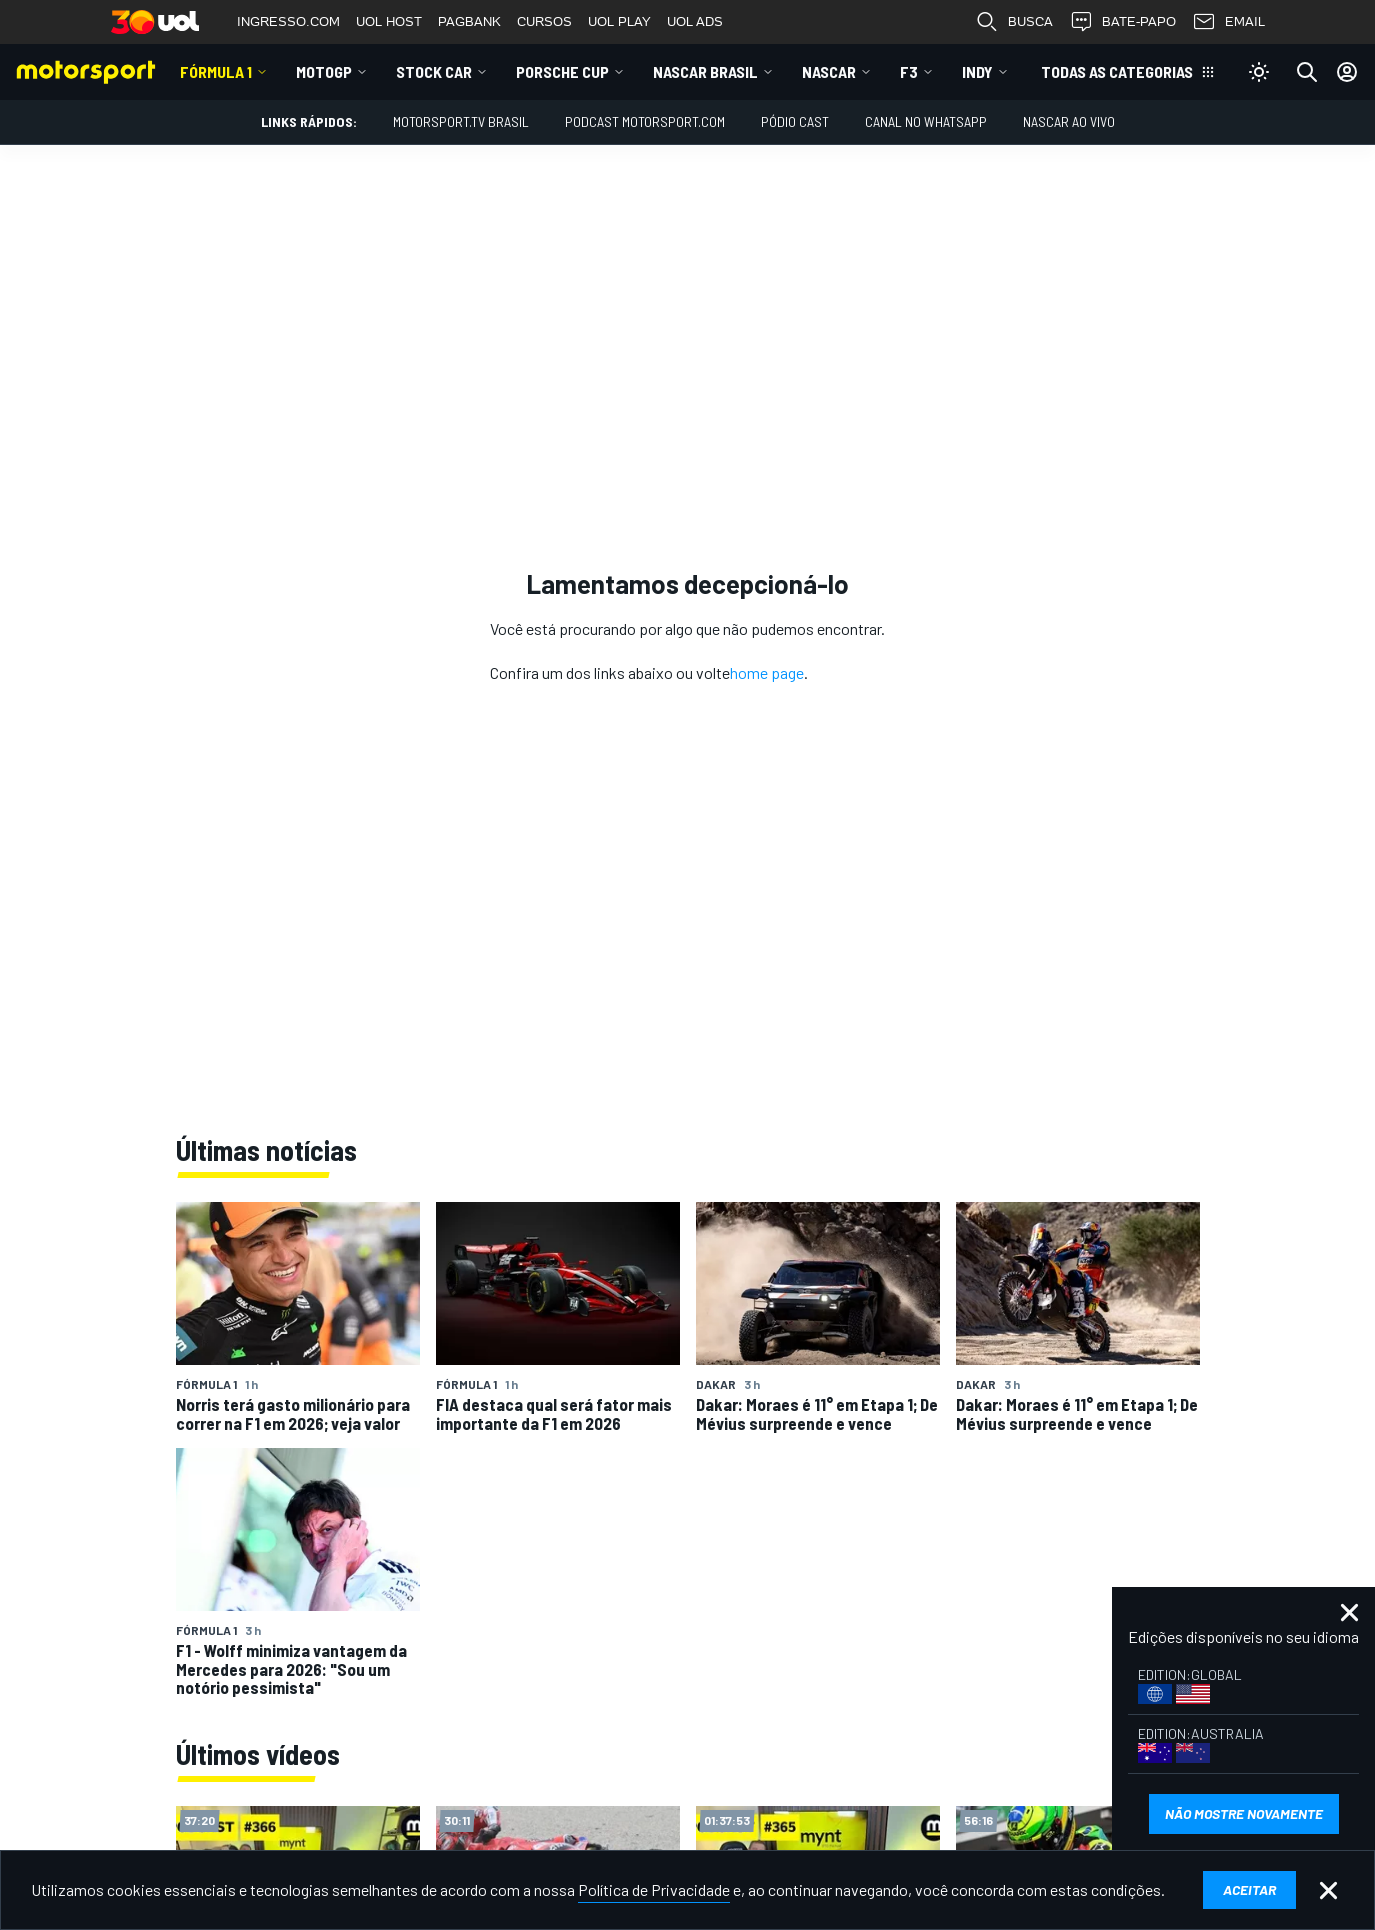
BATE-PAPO (1122, 22)
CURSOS (544, 21)
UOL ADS (695, 21)
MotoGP (324, 71)
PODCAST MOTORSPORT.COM (645, 121)
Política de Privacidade (654, 1889)
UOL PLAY (619, 21)
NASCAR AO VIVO (1069, 121)
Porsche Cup (562, 71)
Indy (977, 71)
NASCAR (829, 71)
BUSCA (1014, 22)
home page (767, 672)
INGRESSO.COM (288, 21)
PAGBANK (469, 21)
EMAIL (1228, 22)
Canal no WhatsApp (926, 121)
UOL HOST (389, 21)
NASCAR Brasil (705, 71)
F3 (909, 71)
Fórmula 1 (216, 71)
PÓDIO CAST (795, 121)
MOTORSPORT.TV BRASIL (461, 121)
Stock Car (434, 71)
